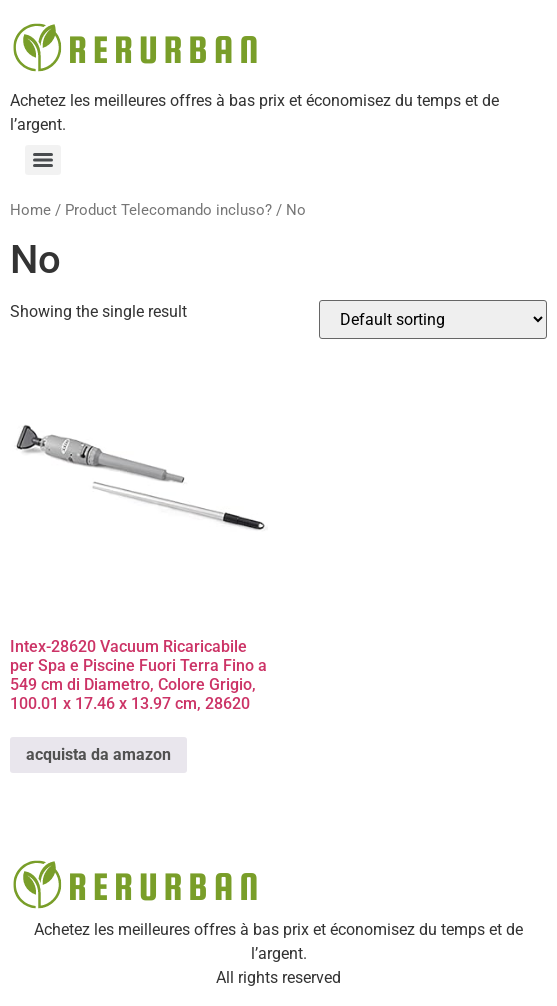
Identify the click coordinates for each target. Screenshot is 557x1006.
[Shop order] (433, 319)
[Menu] (43, 160)
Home (30, 210)
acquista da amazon (98, 754)
